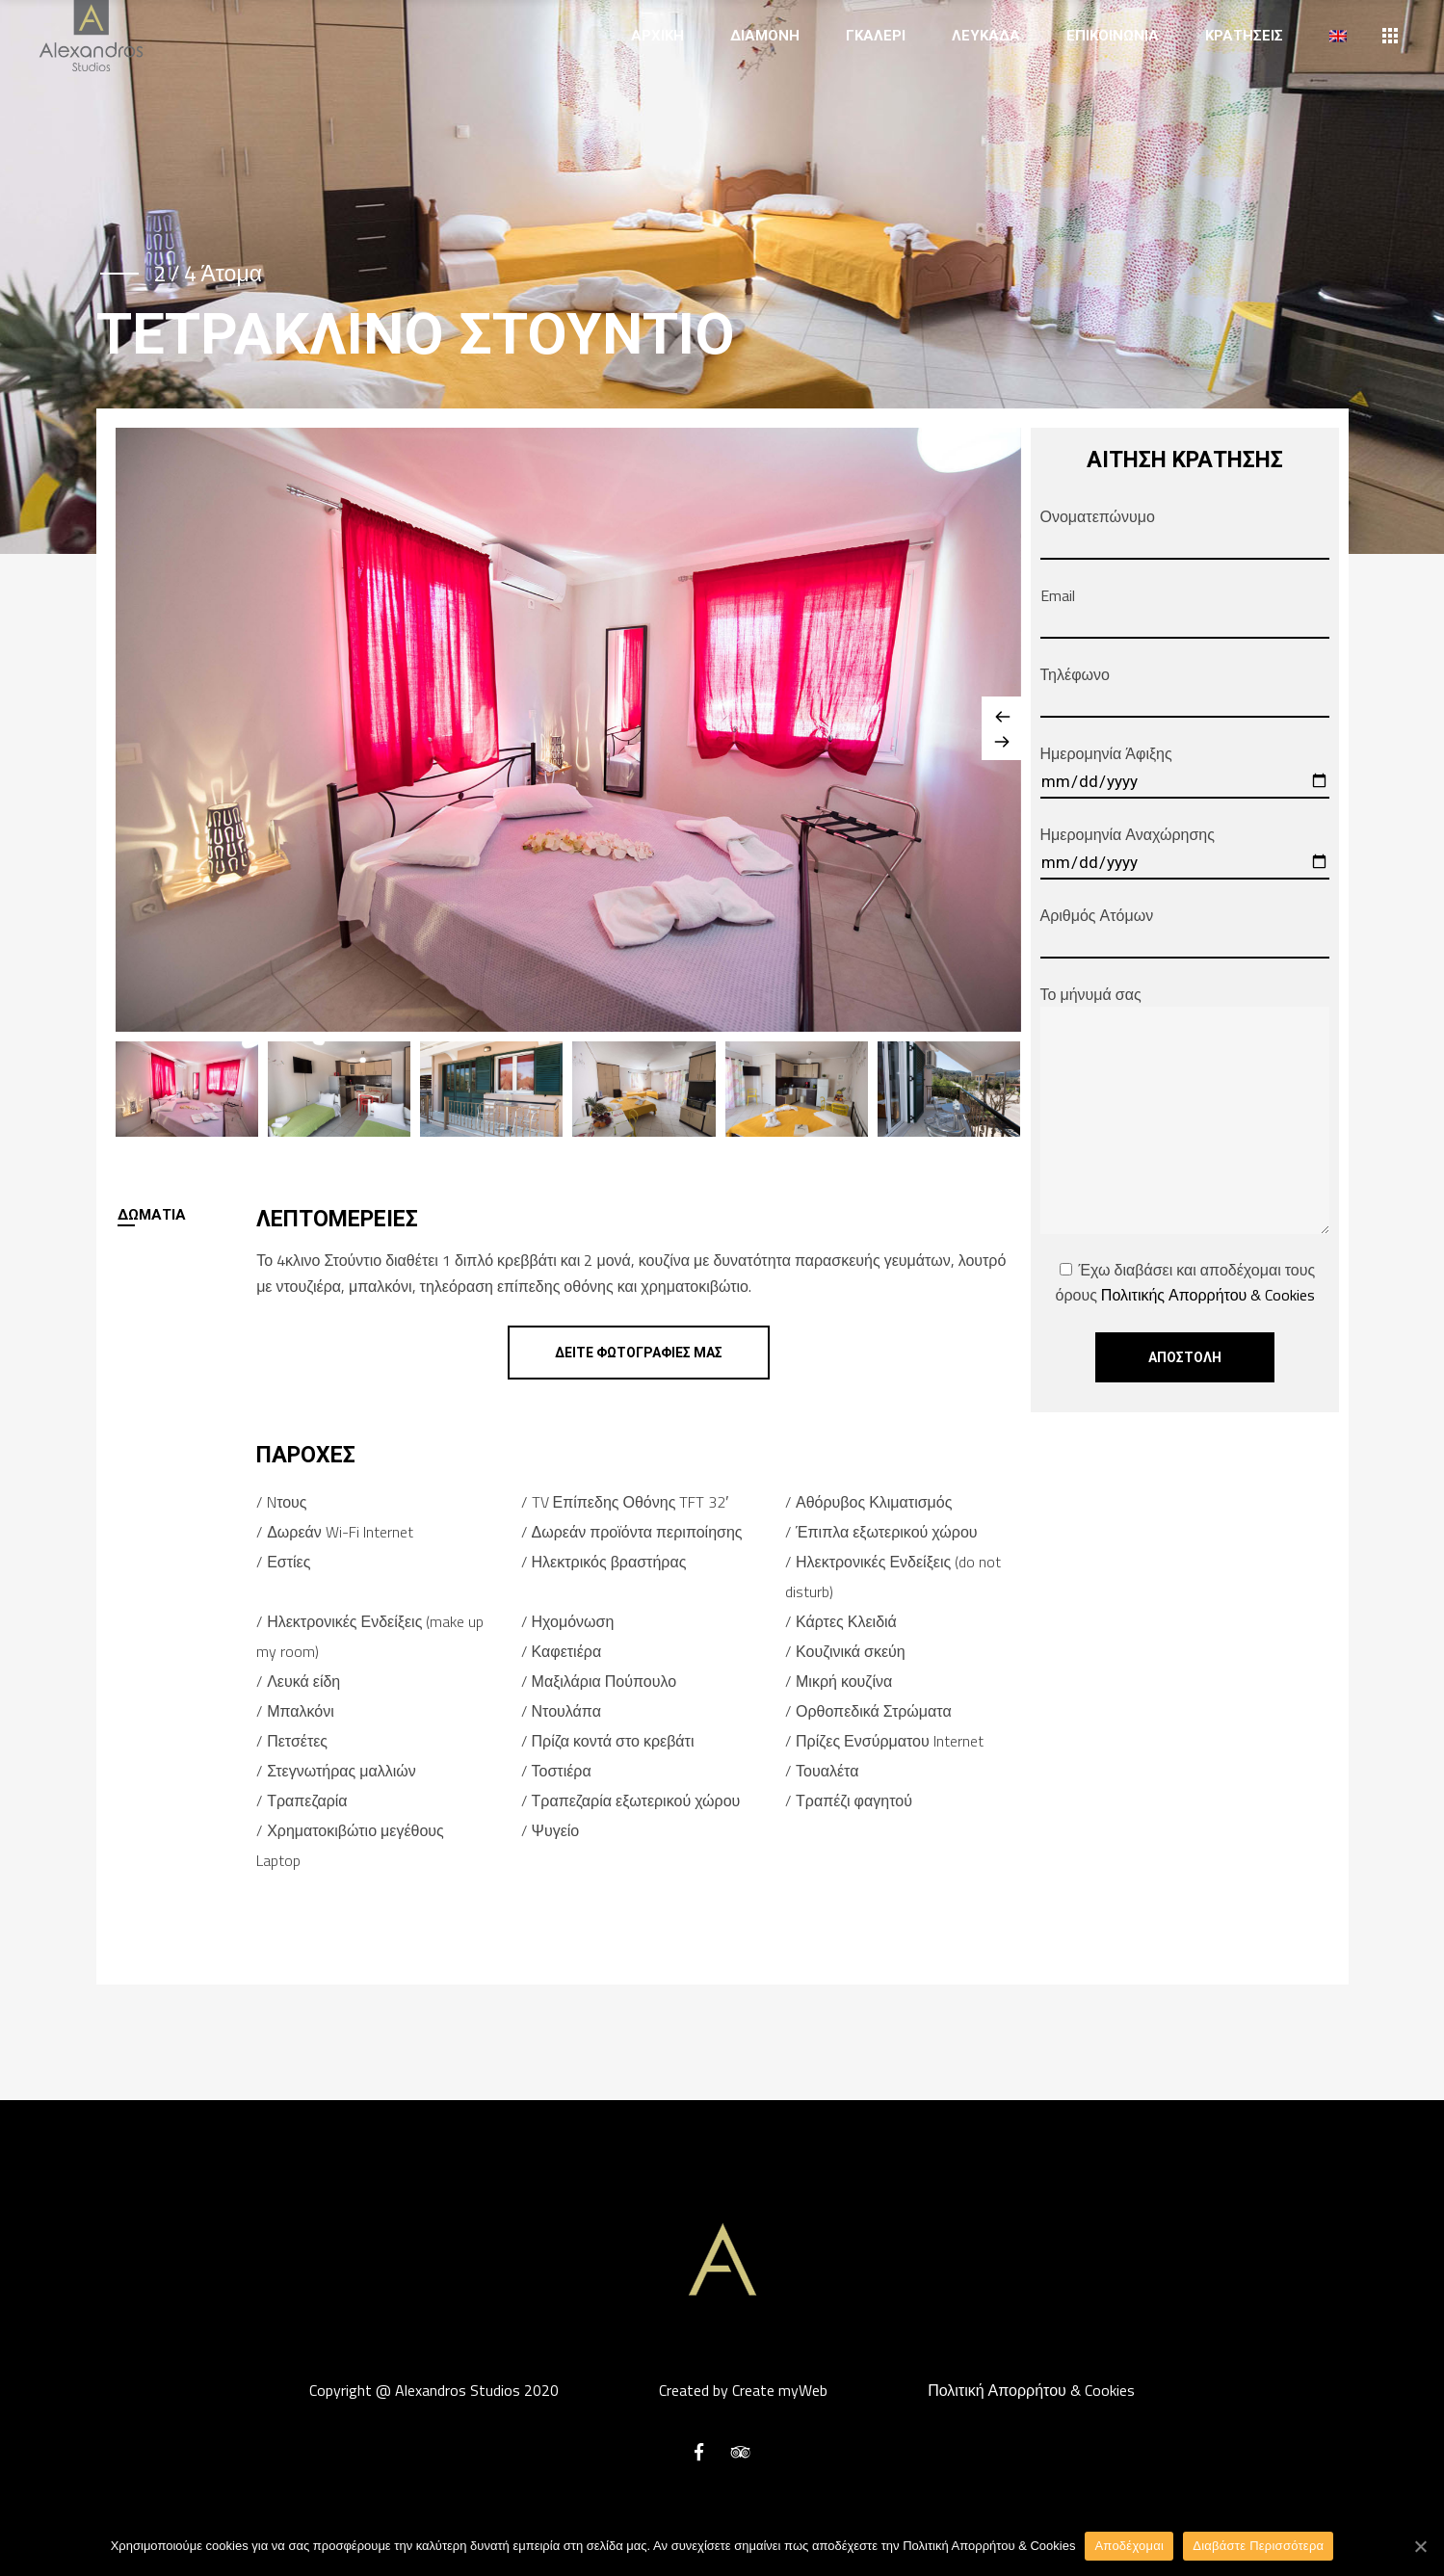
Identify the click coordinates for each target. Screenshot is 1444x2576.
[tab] (186, 1215)
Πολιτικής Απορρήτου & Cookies (1208, 1294)
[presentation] (186, 1215)
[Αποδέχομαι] (1420, 2546)
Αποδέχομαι (1129, 2545)
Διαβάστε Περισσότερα (1258, 2545)
